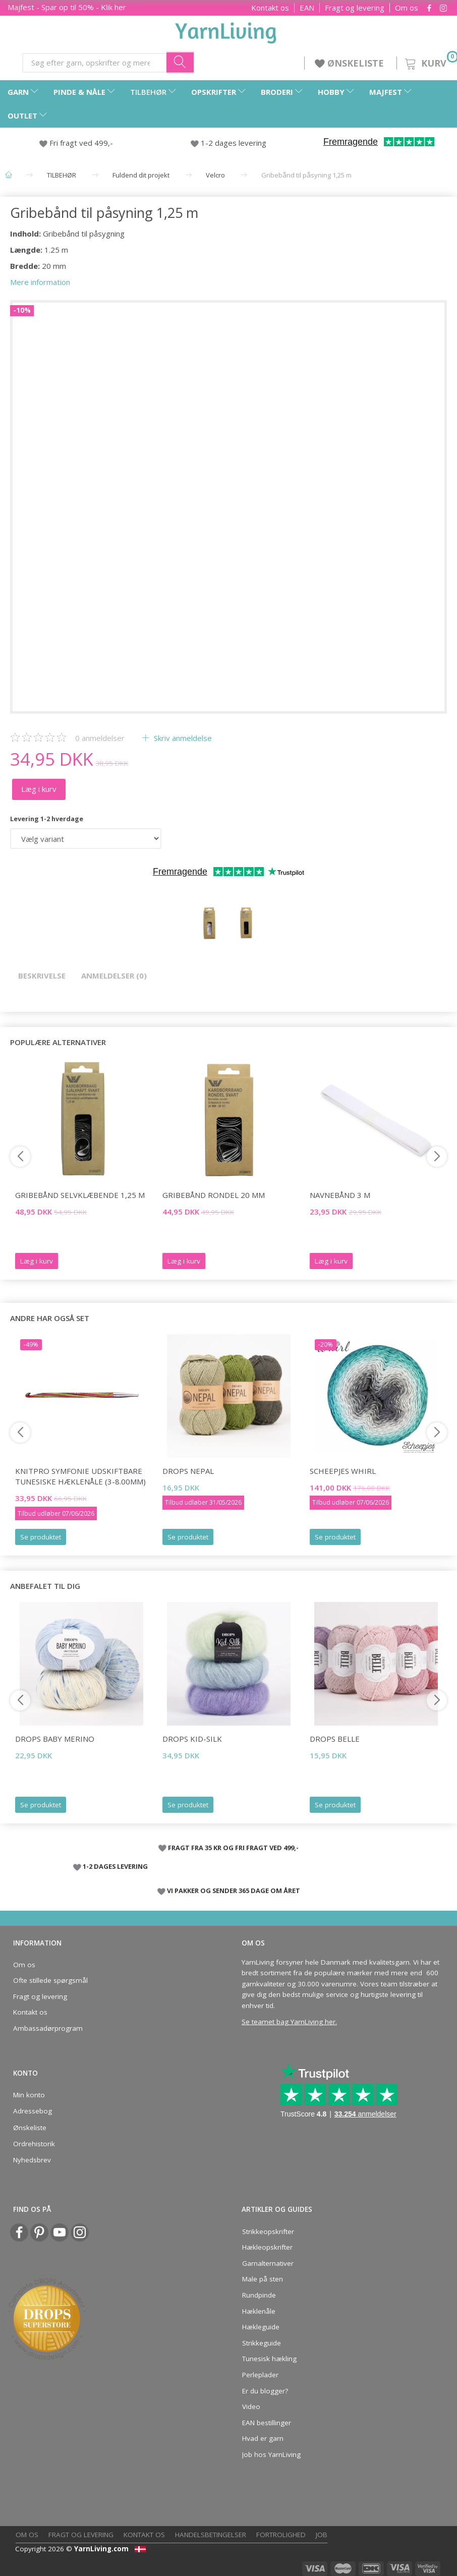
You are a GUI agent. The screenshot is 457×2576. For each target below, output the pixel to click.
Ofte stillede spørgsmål (50, 1980)
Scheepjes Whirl (343, 1471)
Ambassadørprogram (48, 2028)
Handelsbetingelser (210, 2534)
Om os (406, 8)
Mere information (40, 282)
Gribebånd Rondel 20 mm (213, 1195)
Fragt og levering (354, 8)
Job (321, 2534)
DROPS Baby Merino (54, 1739)
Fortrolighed (281, 2534)
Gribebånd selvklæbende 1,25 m (80, 1195)
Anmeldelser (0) (114, 975)
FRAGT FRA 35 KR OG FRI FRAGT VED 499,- (233, 1847)
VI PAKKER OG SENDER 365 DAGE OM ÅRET (233, 1890)
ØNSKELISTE (350, 63)
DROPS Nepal (188, 1471)
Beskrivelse (42, 975)
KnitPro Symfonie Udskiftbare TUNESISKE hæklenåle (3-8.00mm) (80, 1476)
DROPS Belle (335, 1739)
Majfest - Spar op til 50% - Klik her (67, 7)
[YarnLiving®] (226, 31)
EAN (307, 8)
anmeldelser (100, 738)
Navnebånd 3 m (340, 1195)
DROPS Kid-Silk (192, 1739)
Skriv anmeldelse (182, 738)
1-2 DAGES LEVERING (115, 1866)
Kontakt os (270, 8)
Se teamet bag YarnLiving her (288, 2021)
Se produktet (40, 1536)
